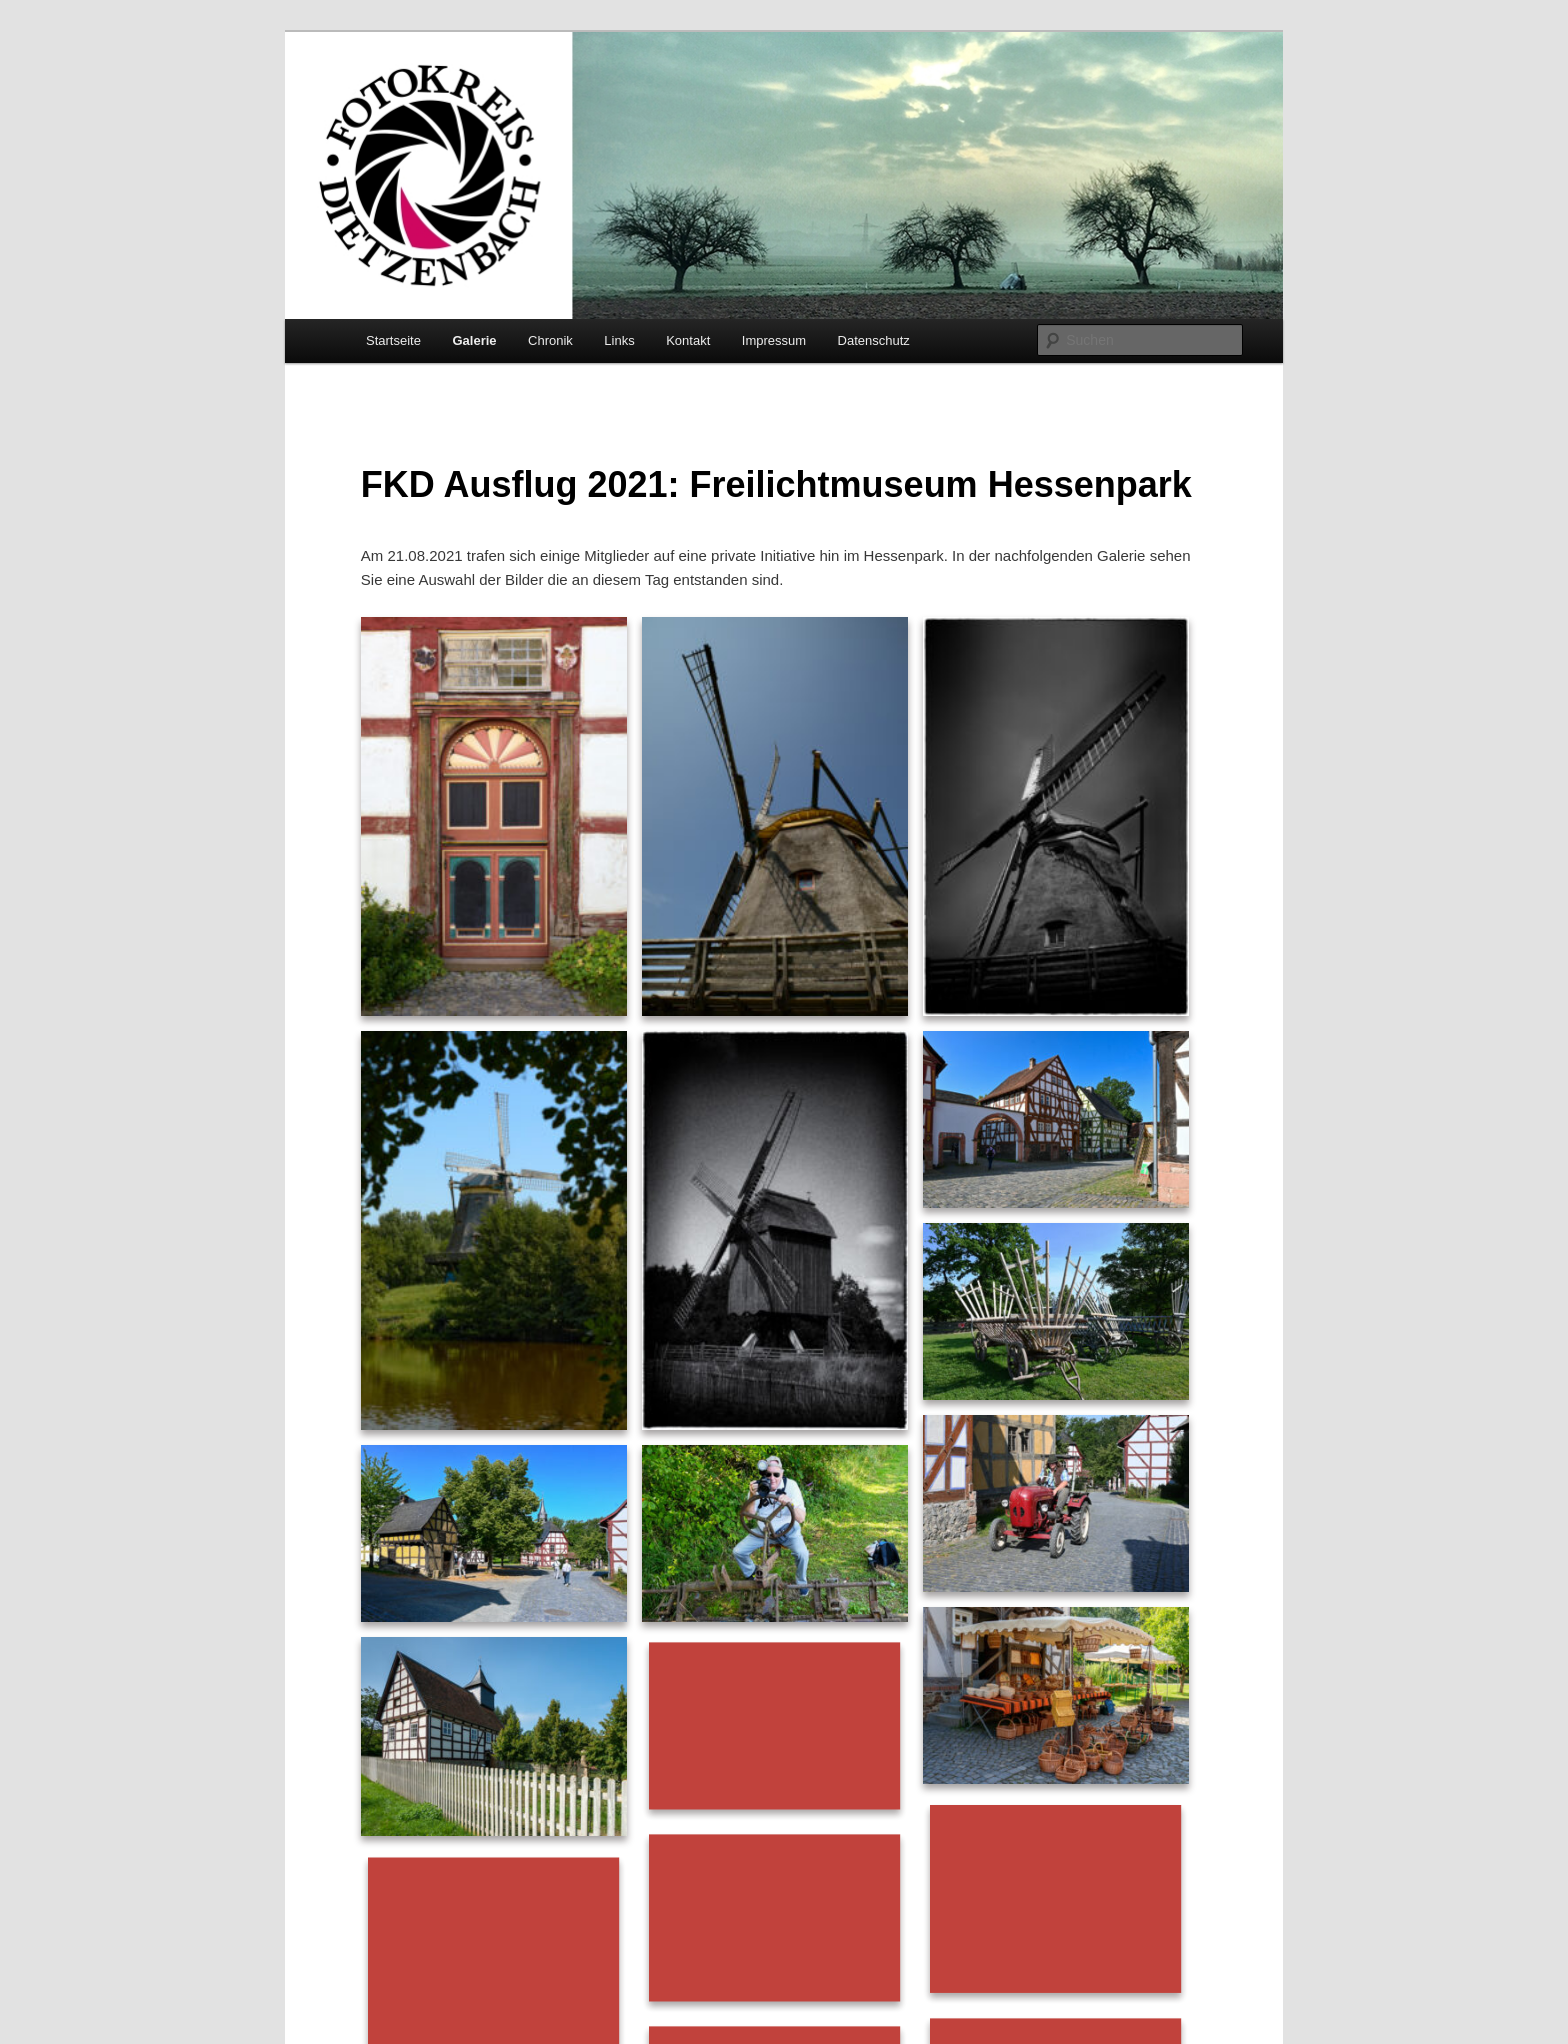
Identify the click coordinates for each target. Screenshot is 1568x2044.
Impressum (774, 340)
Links (619, 340)
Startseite (393, 340)
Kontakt (688, 340)
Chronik (550, 340)
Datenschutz (874, 340)
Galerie (474, 340)
